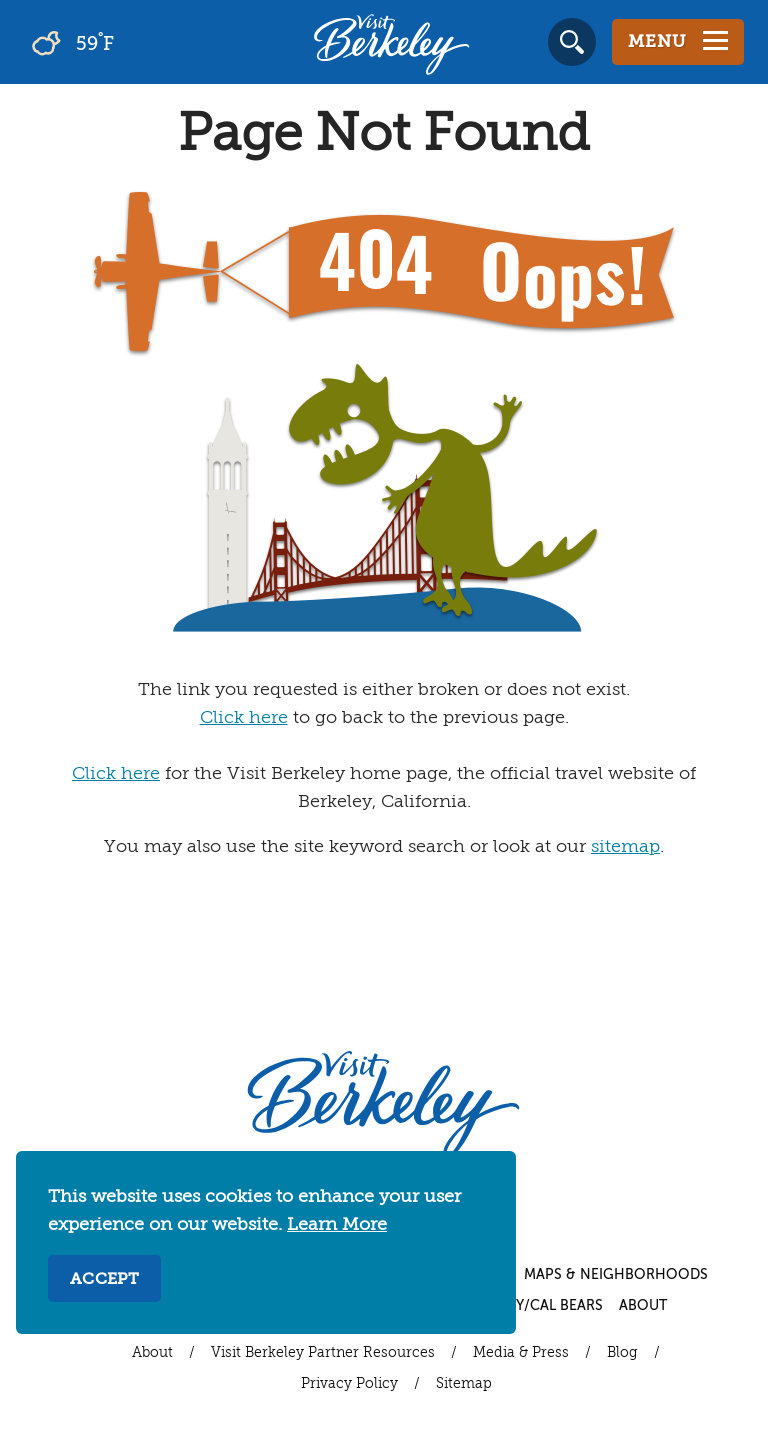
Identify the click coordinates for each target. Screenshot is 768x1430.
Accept (104, 1280)
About (643, 1306)
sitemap (625, 847)
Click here (244, 718)
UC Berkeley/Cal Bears (518, 1306)
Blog (622, 1353)
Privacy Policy (349, 1384)
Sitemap (464, 1384)
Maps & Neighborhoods (616, 1275)
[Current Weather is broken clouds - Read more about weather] (129, 42)
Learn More (337, 1225)
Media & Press (521, 1353)
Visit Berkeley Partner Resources (323, 1353)
